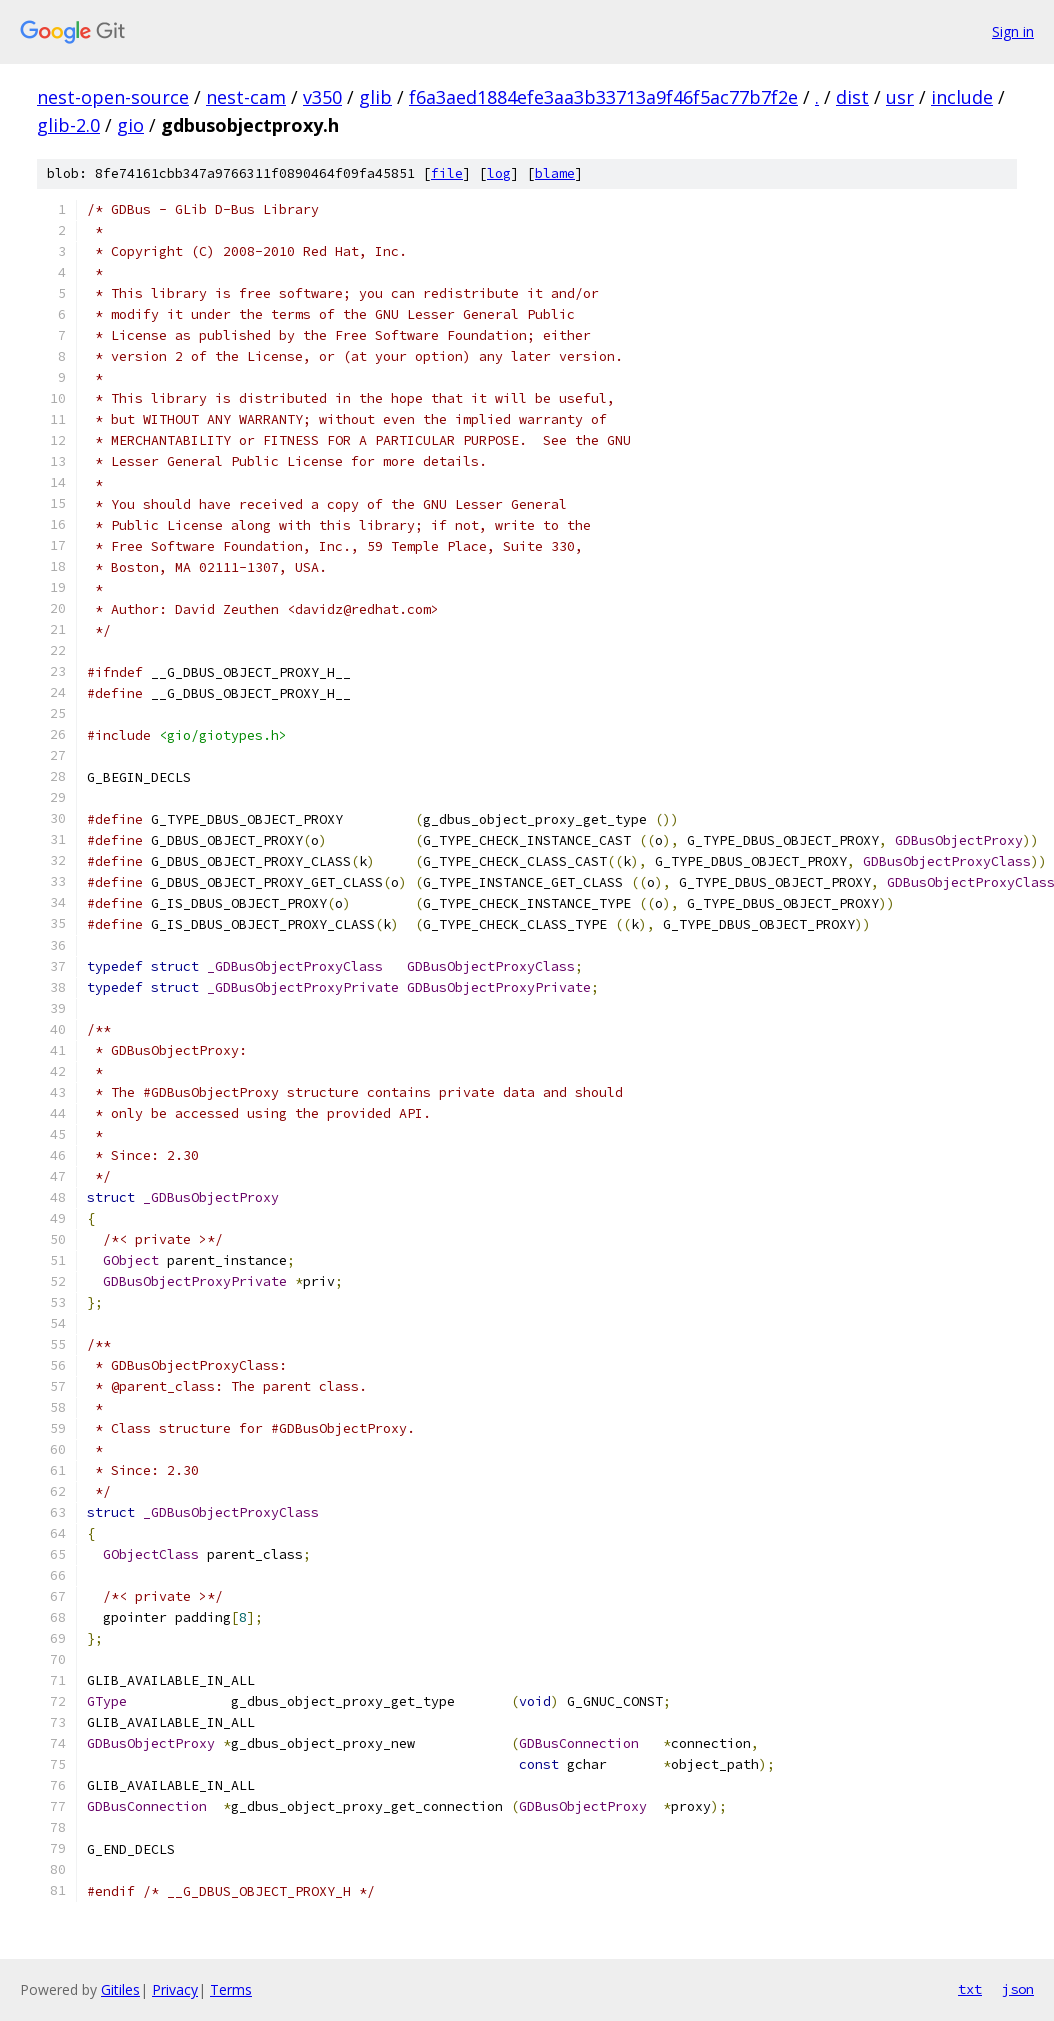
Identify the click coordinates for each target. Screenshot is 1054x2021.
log (499, 173)
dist (852, 97)
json (1018, 1989)
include (962, 97)
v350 (322, 97)
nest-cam (246, 97)
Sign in (1013, 31)
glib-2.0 (68, 125)
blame (555, 173)
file (447, 173)
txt (970, 1989)
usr (900, 97)
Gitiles (120, 1989)
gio (130, 125)
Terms (231, 1989)
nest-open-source (113, 97)
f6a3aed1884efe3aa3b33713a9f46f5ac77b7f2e (603, 97)
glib (375, 97)
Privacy (175, 1989)
